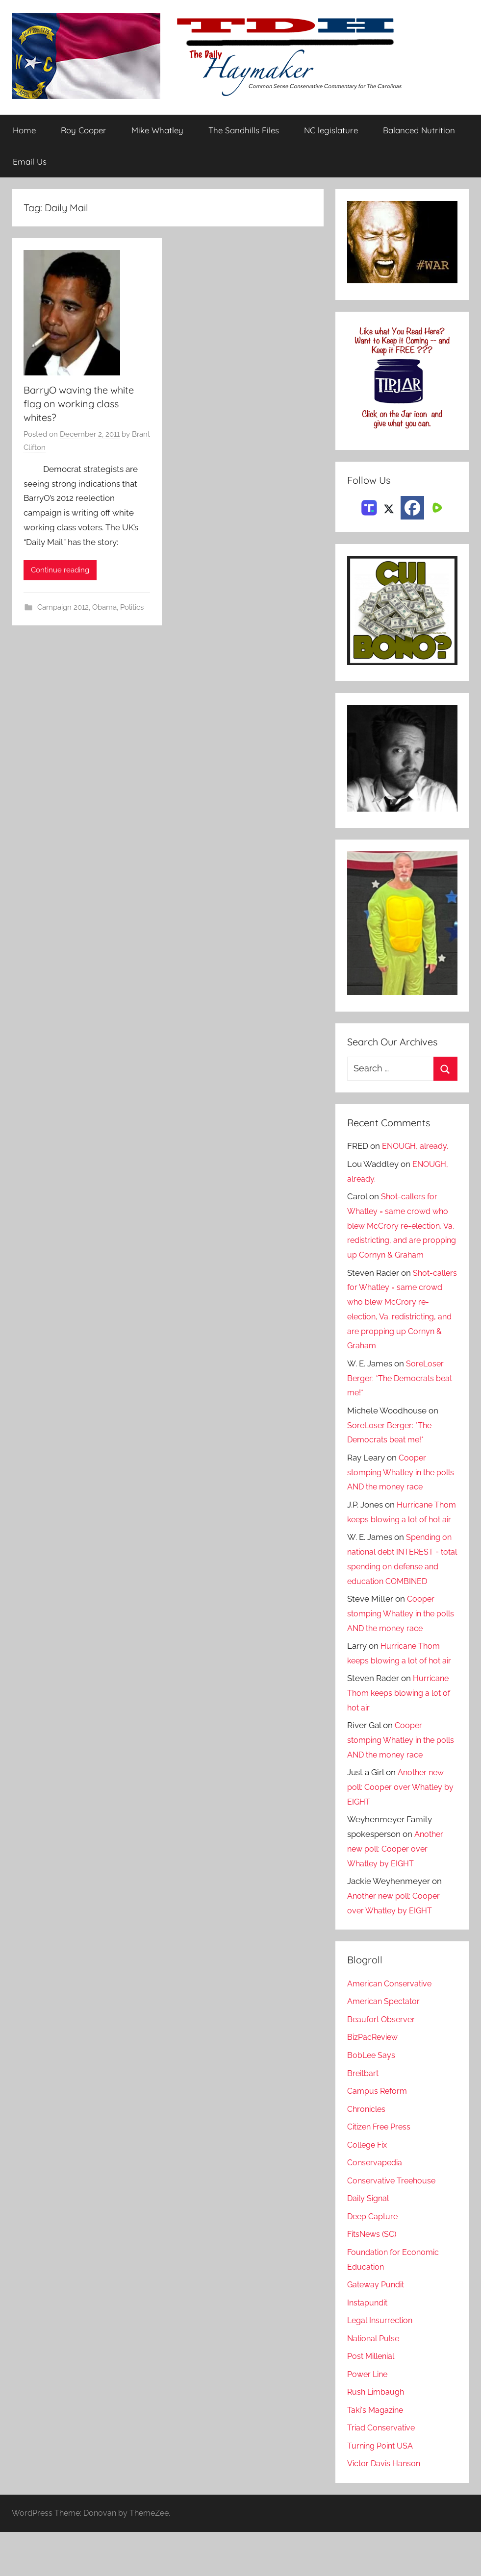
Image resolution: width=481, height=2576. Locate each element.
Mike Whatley (157, 130)
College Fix (369, 2188)
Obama (104, 607)
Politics (132, 607)
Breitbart (363, 2117)
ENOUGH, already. (417, 1146)
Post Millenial (373, 2400)
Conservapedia (376, 2206)
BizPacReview (374, 2081)
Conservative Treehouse (393, 2224)
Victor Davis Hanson (385, 2507)
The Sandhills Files (243, 130)
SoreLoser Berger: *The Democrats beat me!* (396, 1392)
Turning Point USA (382, 2490)
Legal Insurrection (381, 2364)
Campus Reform (378, 2135)
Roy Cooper (83, 130)
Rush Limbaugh (377, 2436)
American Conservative (391, 2027)
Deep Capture (374, 2260)
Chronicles (367, 2152)
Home (24, 130)
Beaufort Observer (382, 2063)
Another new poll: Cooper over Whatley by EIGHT (397, 1831)
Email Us (30, 161)
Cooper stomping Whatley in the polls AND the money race (397, 1487)
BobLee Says (372, 2099)
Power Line (369, 2418)
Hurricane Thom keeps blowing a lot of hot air (401, 1534)
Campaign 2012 (63, 607)
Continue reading (60, 570)
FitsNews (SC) (374, 2278)
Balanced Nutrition (419, 130)
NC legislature (331, 130)
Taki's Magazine (376, 2453)
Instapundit (368, 2346)
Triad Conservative (382, 2472)
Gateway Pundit (377, 2328)
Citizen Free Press (381, 2171)
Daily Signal (369, 2242)
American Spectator (385, 2045)
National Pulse (375, 2382)
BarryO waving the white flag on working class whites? (79, 404)
